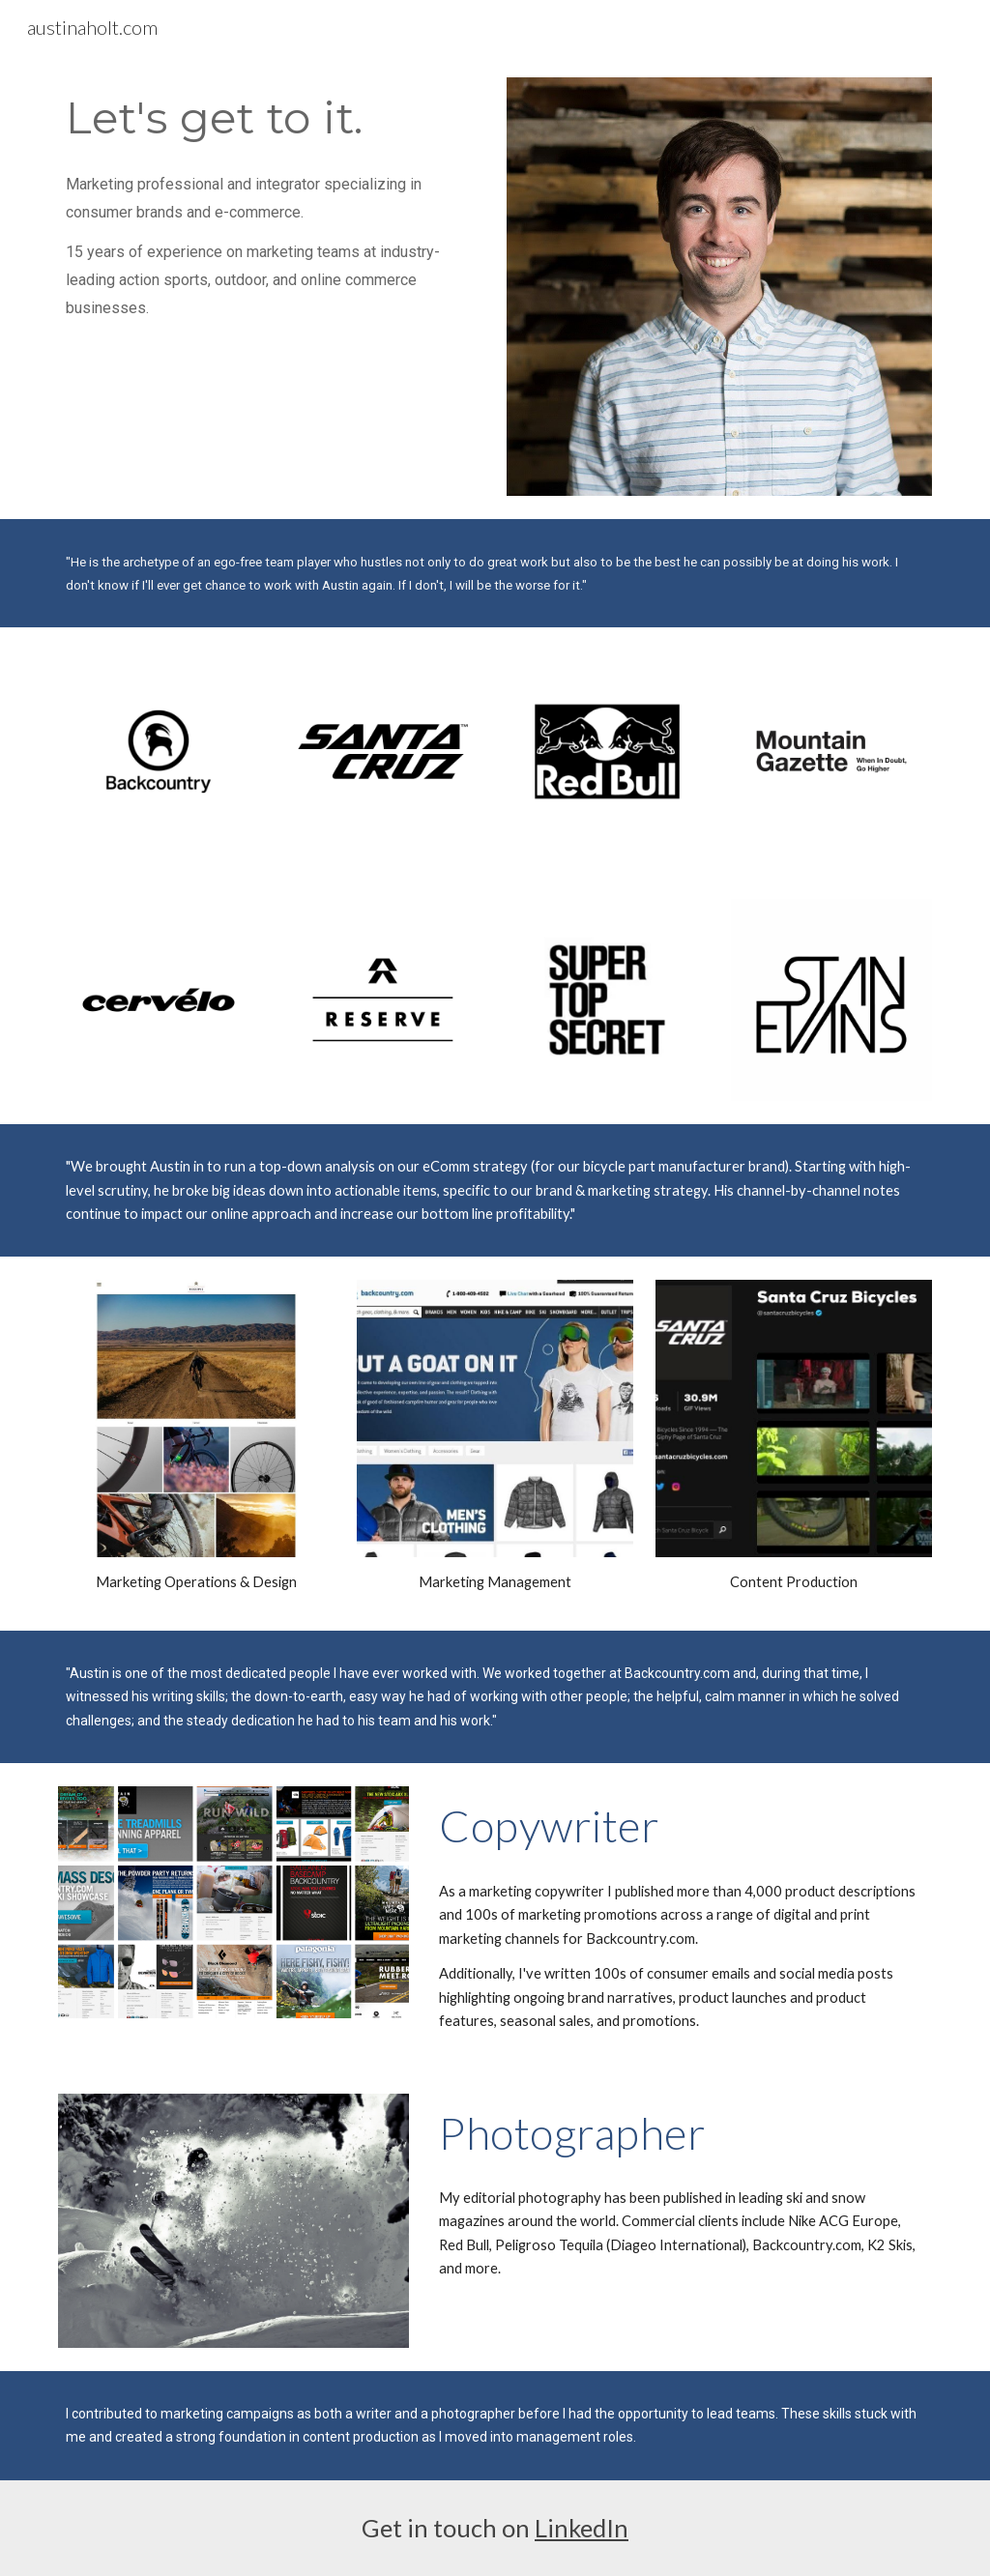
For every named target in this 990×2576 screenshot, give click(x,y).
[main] (271, 117)
